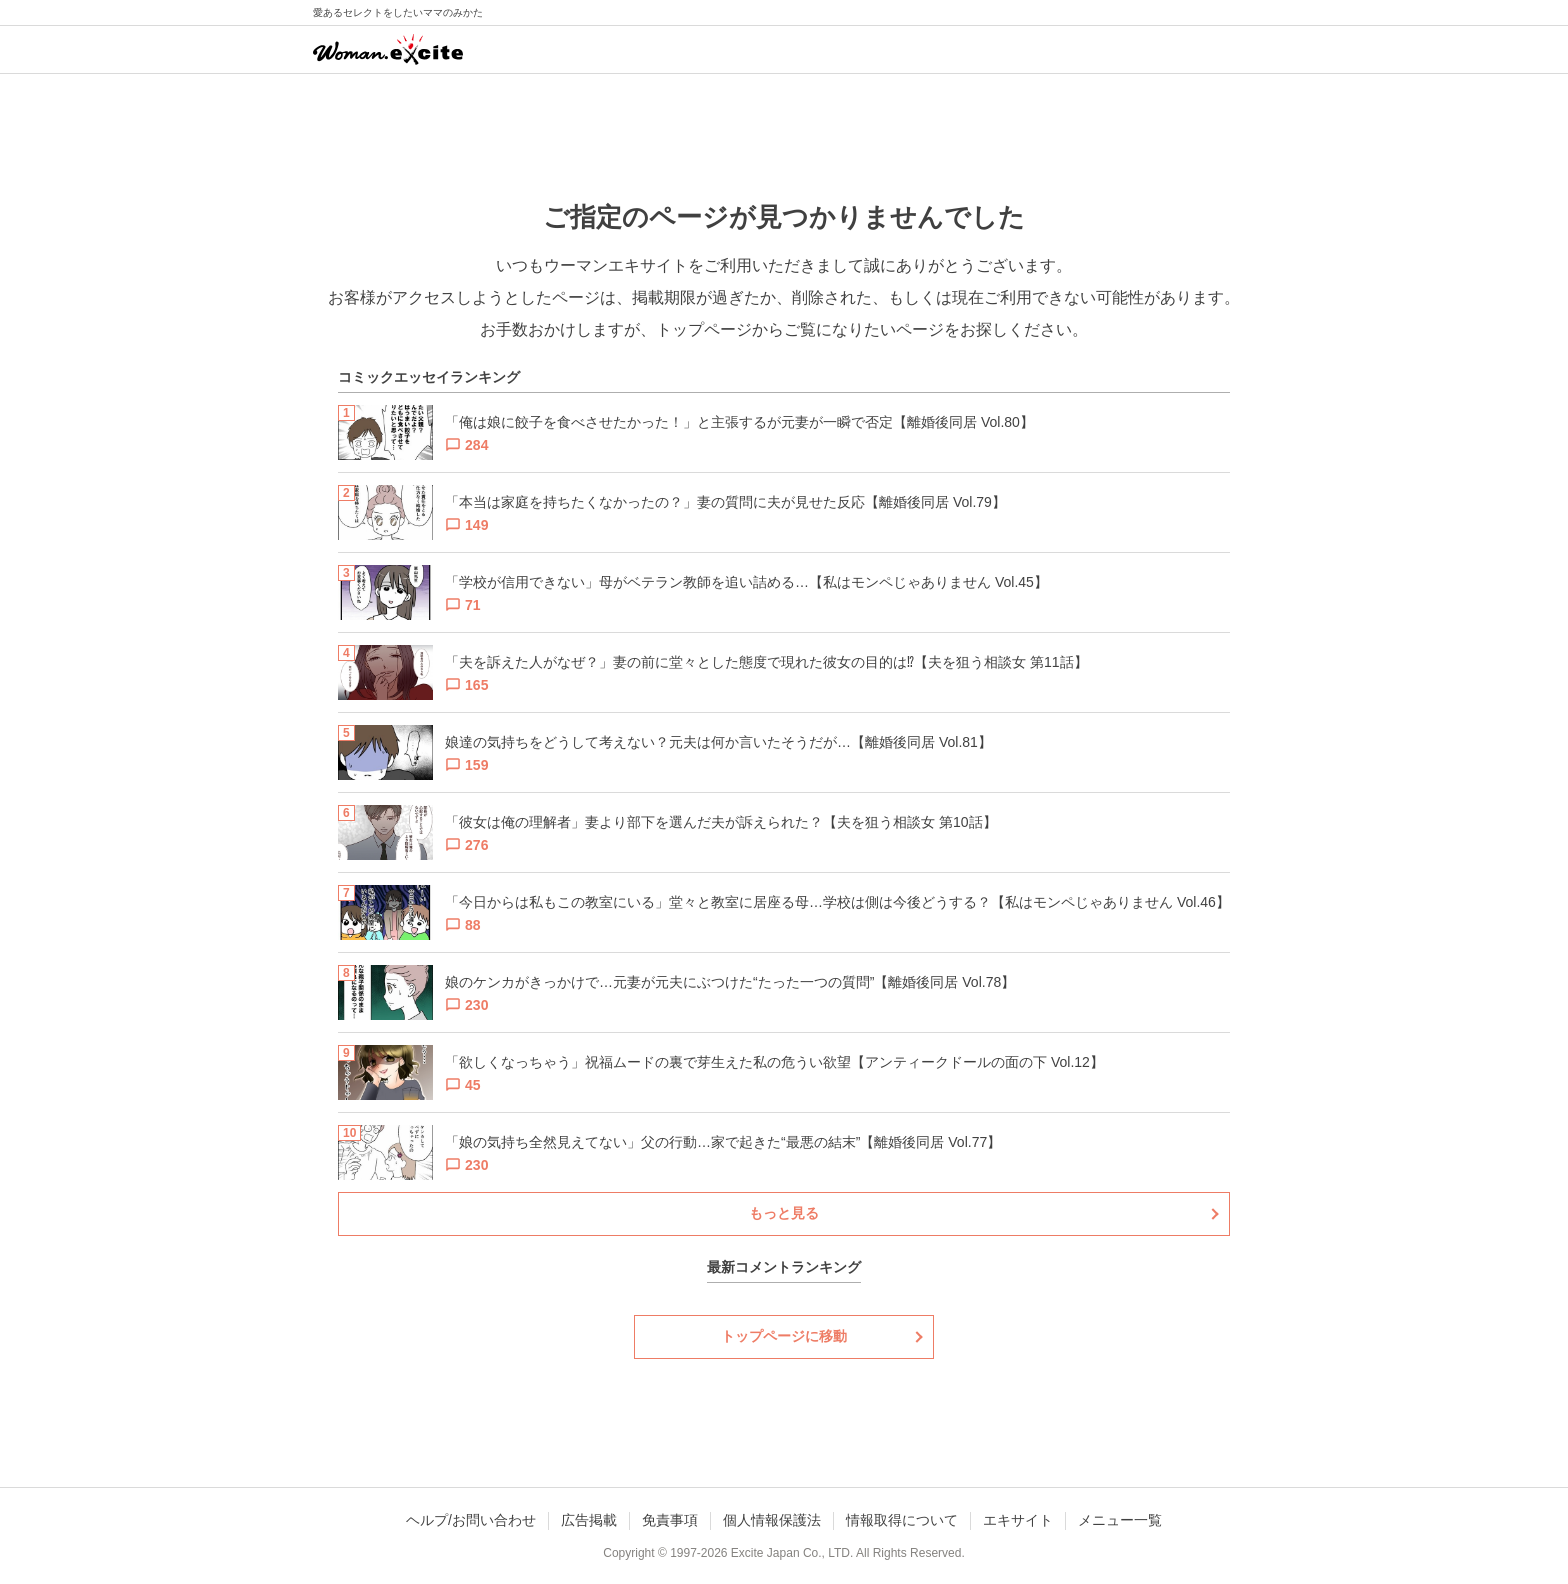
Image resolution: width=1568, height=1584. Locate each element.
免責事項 (670, 1520)
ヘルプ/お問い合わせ (471, 1520)
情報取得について (902, 1520)
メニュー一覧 (1120, 1520)
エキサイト (1018, 1520)
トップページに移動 (784, 1336)
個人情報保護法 (772, 1520)
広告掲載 (589, 1520)
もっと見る (784, 1213)
